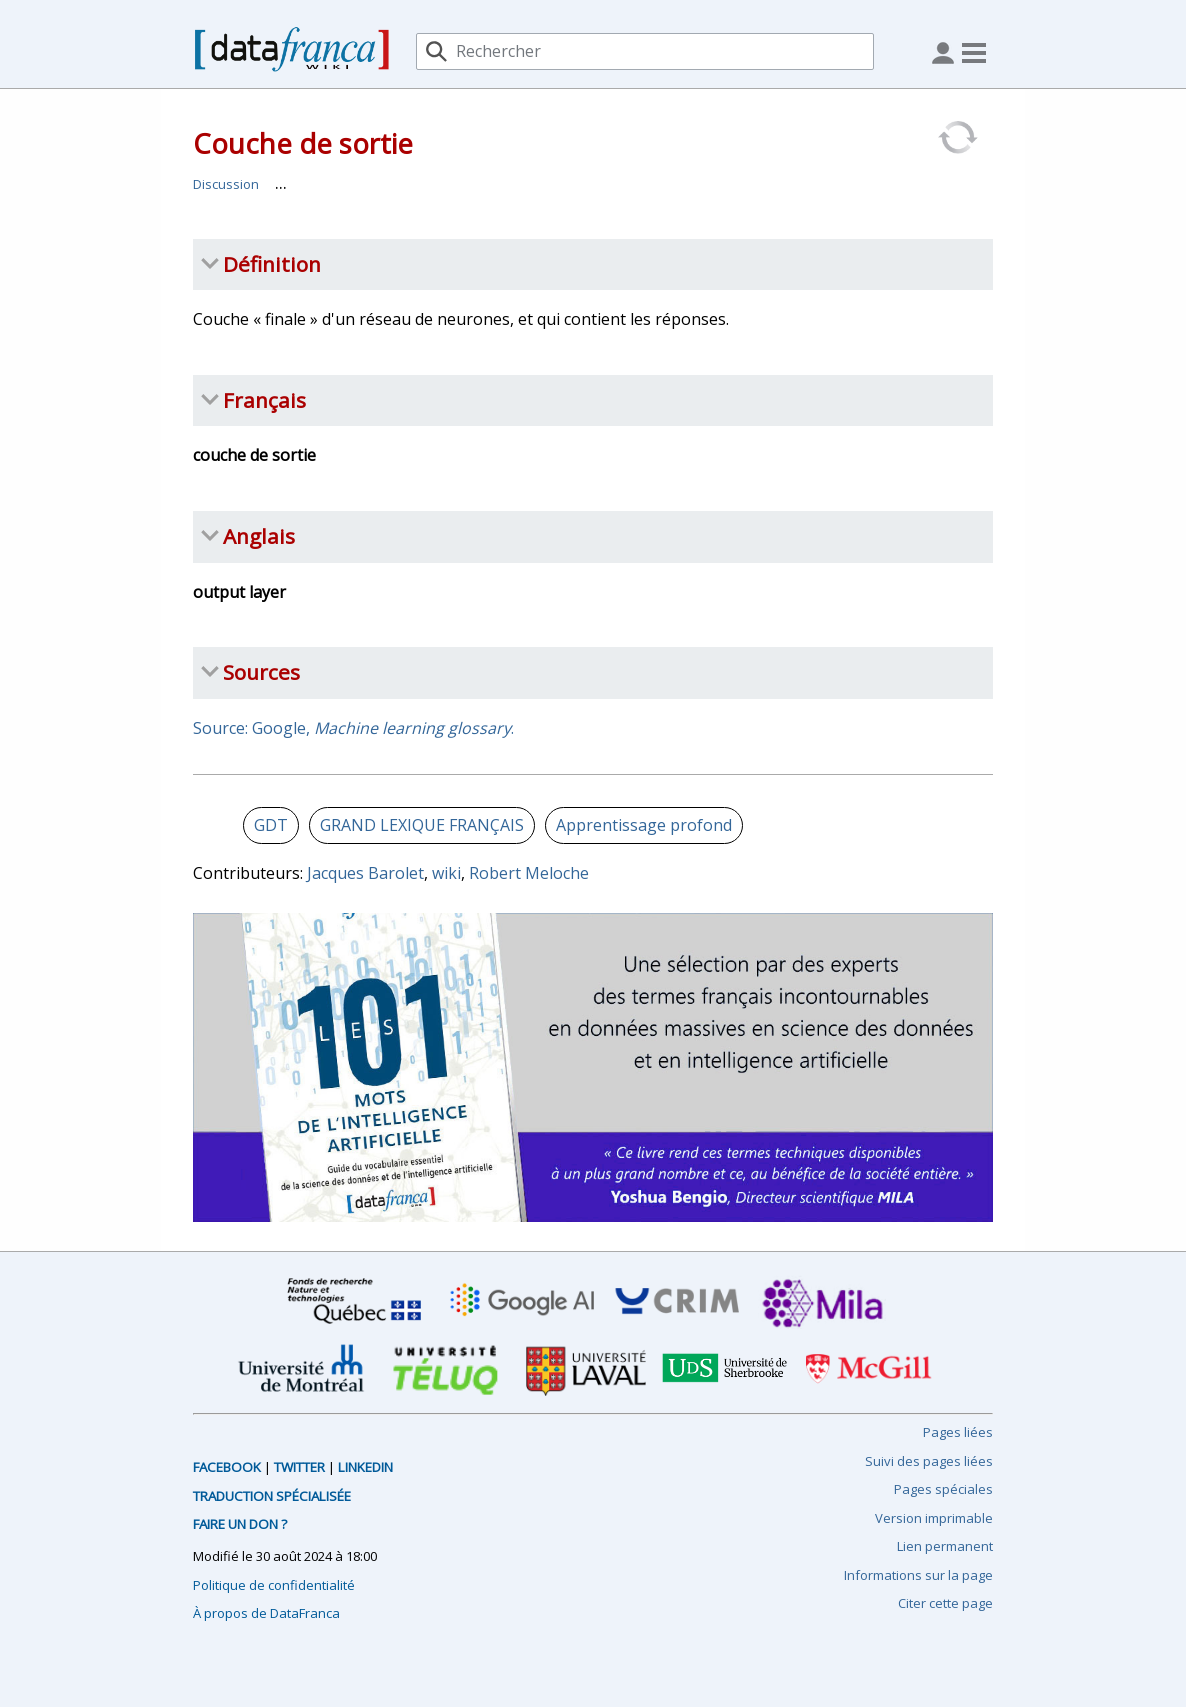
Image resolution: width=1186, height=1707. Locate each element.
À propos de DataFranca (266, 1613)
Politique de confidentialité (274, 1585)
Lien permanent (945, 1546)
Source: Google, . (353, 728)
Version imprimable (934, 1518)
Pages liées (958, 1432)
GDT (271, 825)
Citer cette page (945, 1603)
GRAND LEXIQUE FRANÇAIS (422, 825)
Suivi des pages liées (929, 1461)
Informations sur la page (918, 1575)
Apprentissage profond (644, 825)
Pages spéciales (943, 1489)
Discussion (226, 184)
